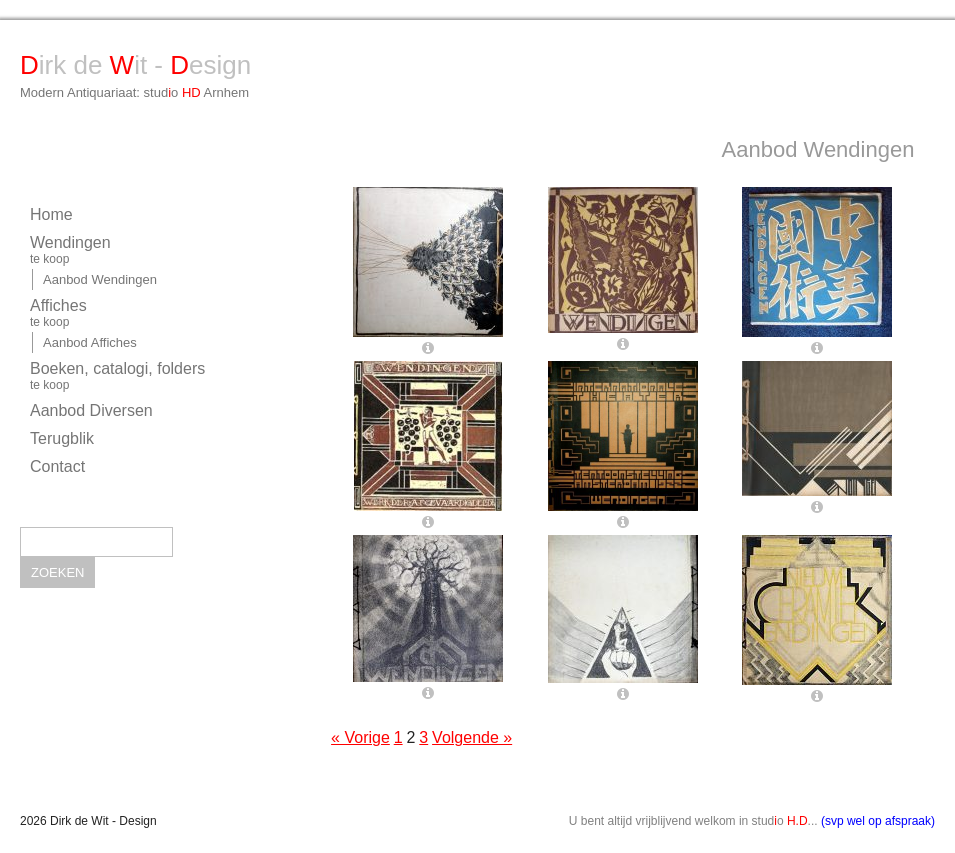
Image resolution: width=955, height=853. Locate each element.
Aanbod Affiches (90, 342)
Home (51, 214)
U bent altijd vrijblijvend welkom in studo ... (752, 821)
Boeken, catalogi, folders (139, 376)
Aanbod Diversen (91, 410)
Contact (57, 466)
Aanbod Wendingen (100, 279)
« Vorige (360, 737)
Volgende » (472, 737)
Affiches (139, 313)
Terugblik (62, 438)
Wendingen (139, 250)
